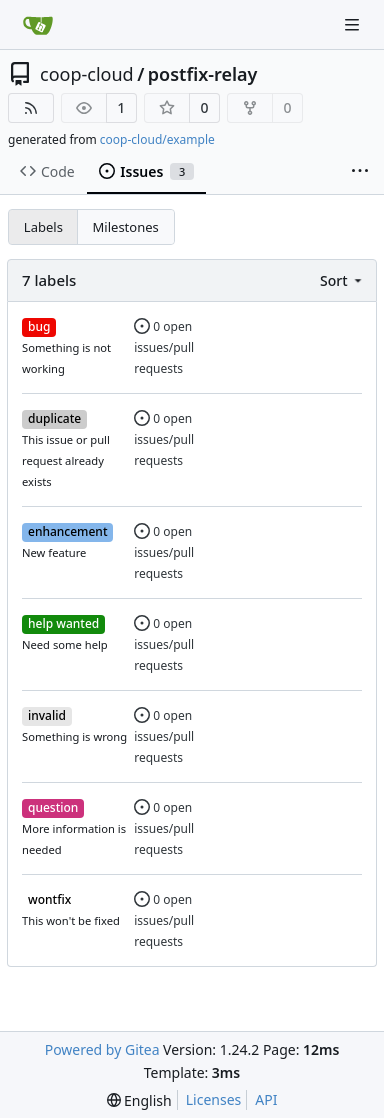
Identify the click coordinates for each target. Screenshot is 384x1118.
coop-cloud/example (157, 139)
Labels (43, 227)
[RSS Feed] (31, 108)
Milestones (126, 227)
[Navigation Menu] (354, 24)
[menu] (342, 280)
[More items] (360, 172)
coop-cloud (87, 74)
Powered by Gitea (102, 1049)
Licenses (214, 1099)
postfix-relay (203, 74)
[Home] (38, 25)
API (266, 1099)
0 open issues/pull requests (164, 347)
